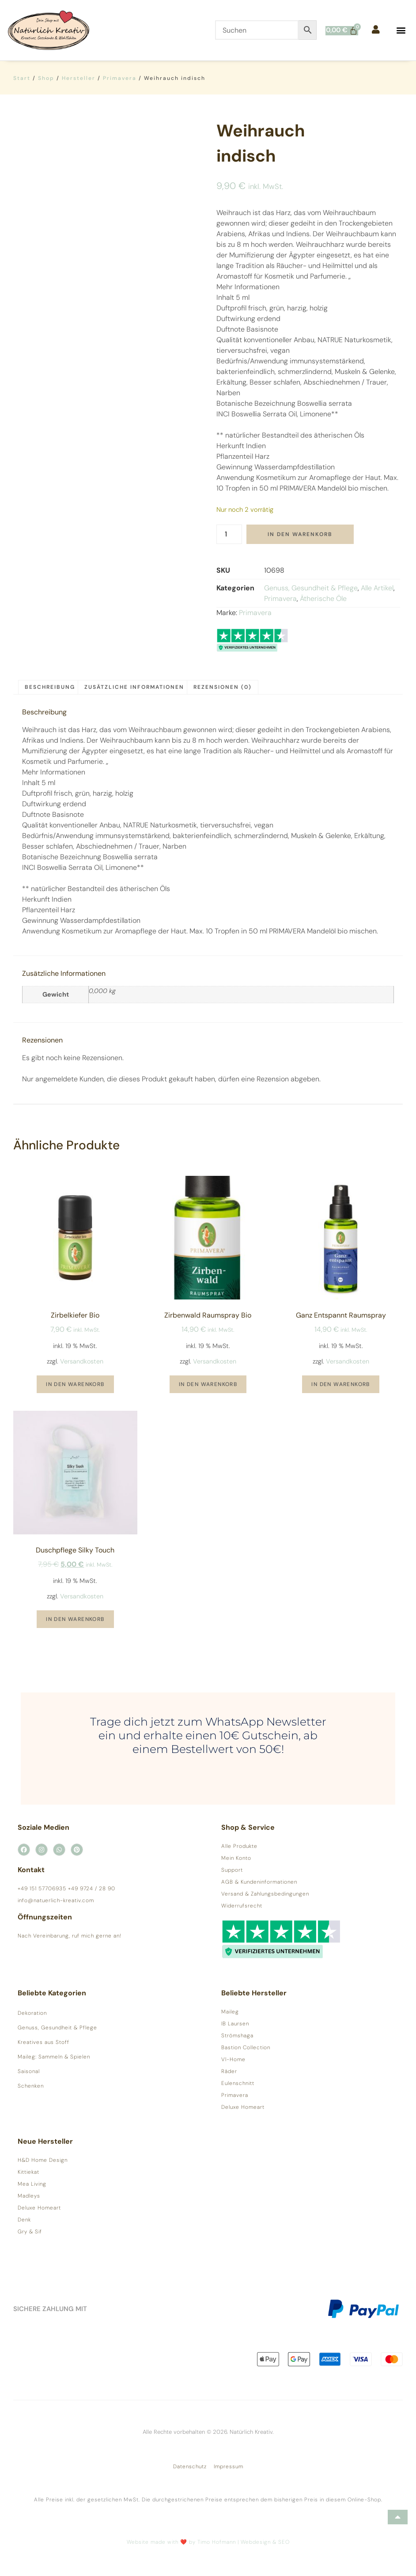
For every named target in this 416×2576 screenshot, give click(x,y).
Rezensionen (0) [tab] (222, 687)
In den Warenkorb (300, 534)
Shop (46, 78)
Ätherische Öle (323, 598)
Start (21, 78)
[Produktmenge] (229, 534)
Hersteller (78, 78)
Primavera (119, 78)
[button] (400, 30)
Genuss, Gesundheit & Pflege (311, 588)
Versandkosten (81, 1361)
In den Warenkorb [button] (75, 1384)
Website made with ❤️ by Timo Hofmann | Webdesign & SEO (208, 2542)
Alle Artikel (377, 588)
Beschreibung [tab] (50, 687)
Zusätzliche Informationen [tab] (134, 687)
